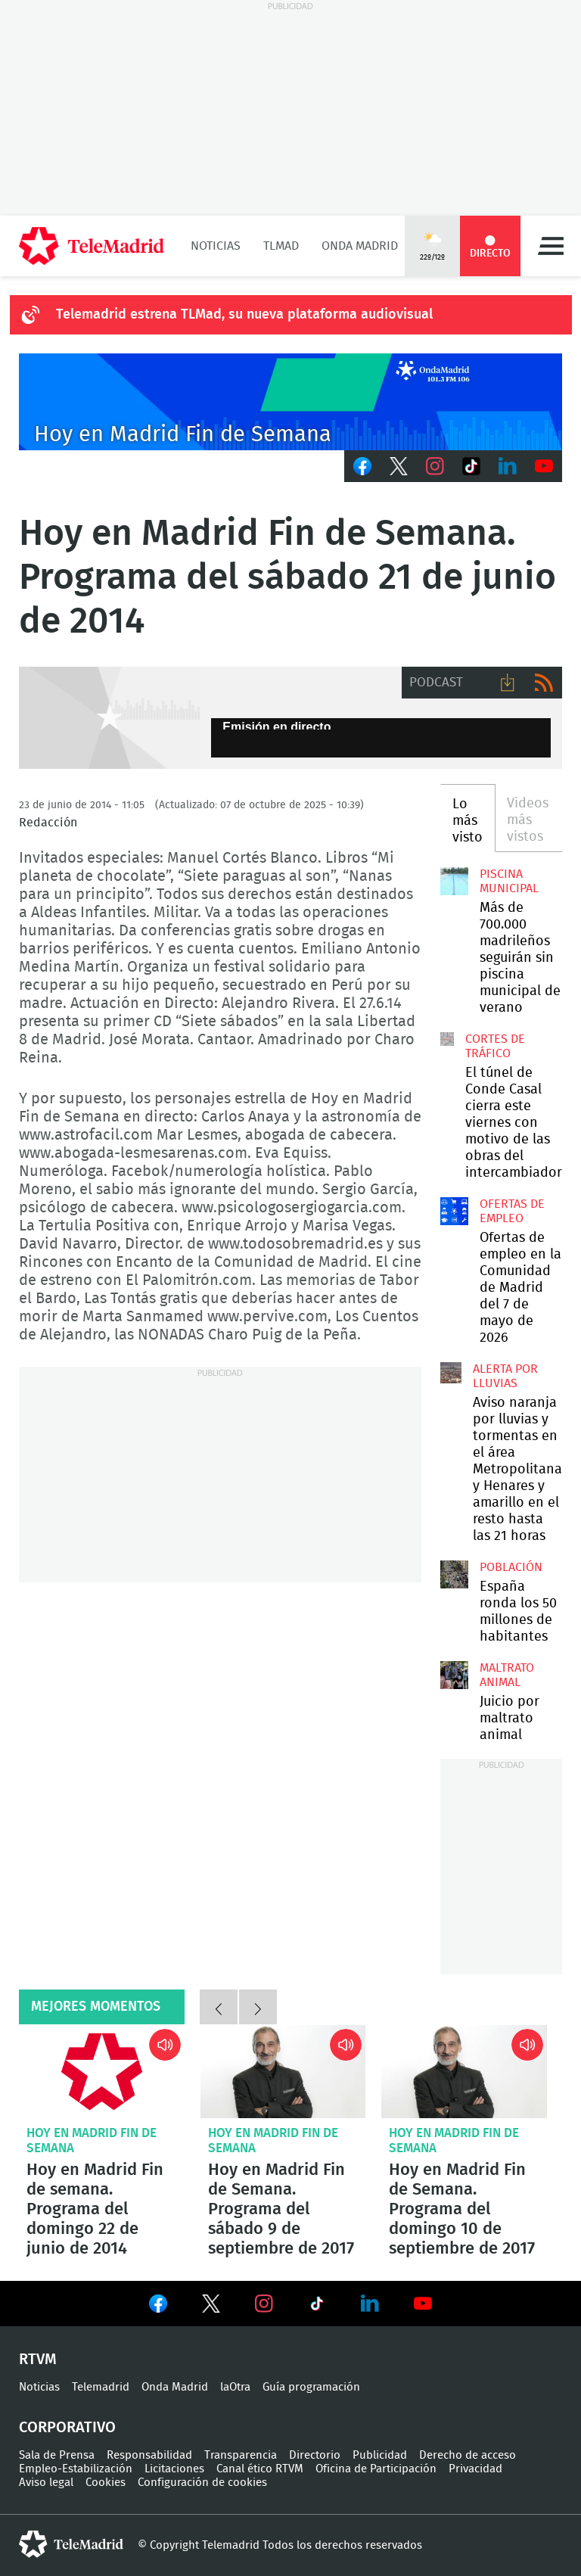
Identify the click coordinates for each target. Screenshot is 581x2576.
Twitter (399, 466)
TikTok (471, 466)
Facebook (362, 466)
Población (511, 1567)
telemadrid (71, 2544)
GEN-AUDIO (109, 718)
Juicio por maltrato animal (509, 1718)
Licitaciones (174, 2469)
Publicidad (380, 2455)
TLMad (281, 246)
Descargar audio (507, 682)
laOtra (235, 2387)
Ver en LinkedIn (370, 2303)
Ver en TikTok (317, 2306)
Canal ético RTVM (259, 2469)
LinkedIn (507, 466)
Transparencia (240, 2455)
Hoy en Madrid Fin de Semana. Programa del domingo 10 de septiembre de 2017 (464, 2071)
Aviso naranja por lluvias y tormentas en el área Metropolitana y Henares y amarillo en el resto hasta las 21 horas (450, 1372)
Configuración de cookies (202, 2482)
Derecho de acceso (467, 2455)
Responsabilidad (149, 2455)
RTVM (38, 2359)
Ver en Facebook (158, 2306)
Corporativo (67, 2427)
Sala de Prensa (57, 2455)
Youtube (544, 466)
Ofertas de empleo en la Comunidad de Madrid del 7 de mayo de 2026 (454, 1210)
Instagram (435, 466)
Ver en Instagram (264, 2303)
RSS (544, 682)
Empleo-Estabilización (75, 2469)
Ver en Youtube (423, 2303)
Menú (550, 246)
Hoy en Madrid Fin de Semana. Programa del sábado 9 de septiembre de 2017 (283, 2071)
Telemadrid (100, 2387)
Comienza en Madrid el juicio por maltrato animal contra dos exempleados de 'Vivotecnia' (454, 1674)
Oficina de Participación (376, 2469)
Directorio (314, 2455)
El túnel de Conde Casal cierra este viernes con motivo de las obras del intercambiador (447, 1039)
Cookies (105, 2482)
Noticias (216, 246)
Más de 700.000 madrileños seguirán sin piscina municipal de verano (454, 880)
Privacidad (475, 2469)
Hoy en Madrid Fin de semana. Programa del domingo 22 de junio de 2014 (102, 2071)
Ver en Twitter (211, 2306)
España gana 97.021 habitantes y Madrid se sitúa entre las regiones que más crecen (454, 1574)
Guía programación (311, 2387)
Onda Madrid (360, 246)
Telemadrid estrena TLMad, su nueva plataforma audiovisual (244, 315)
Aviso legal (46, 2482)
